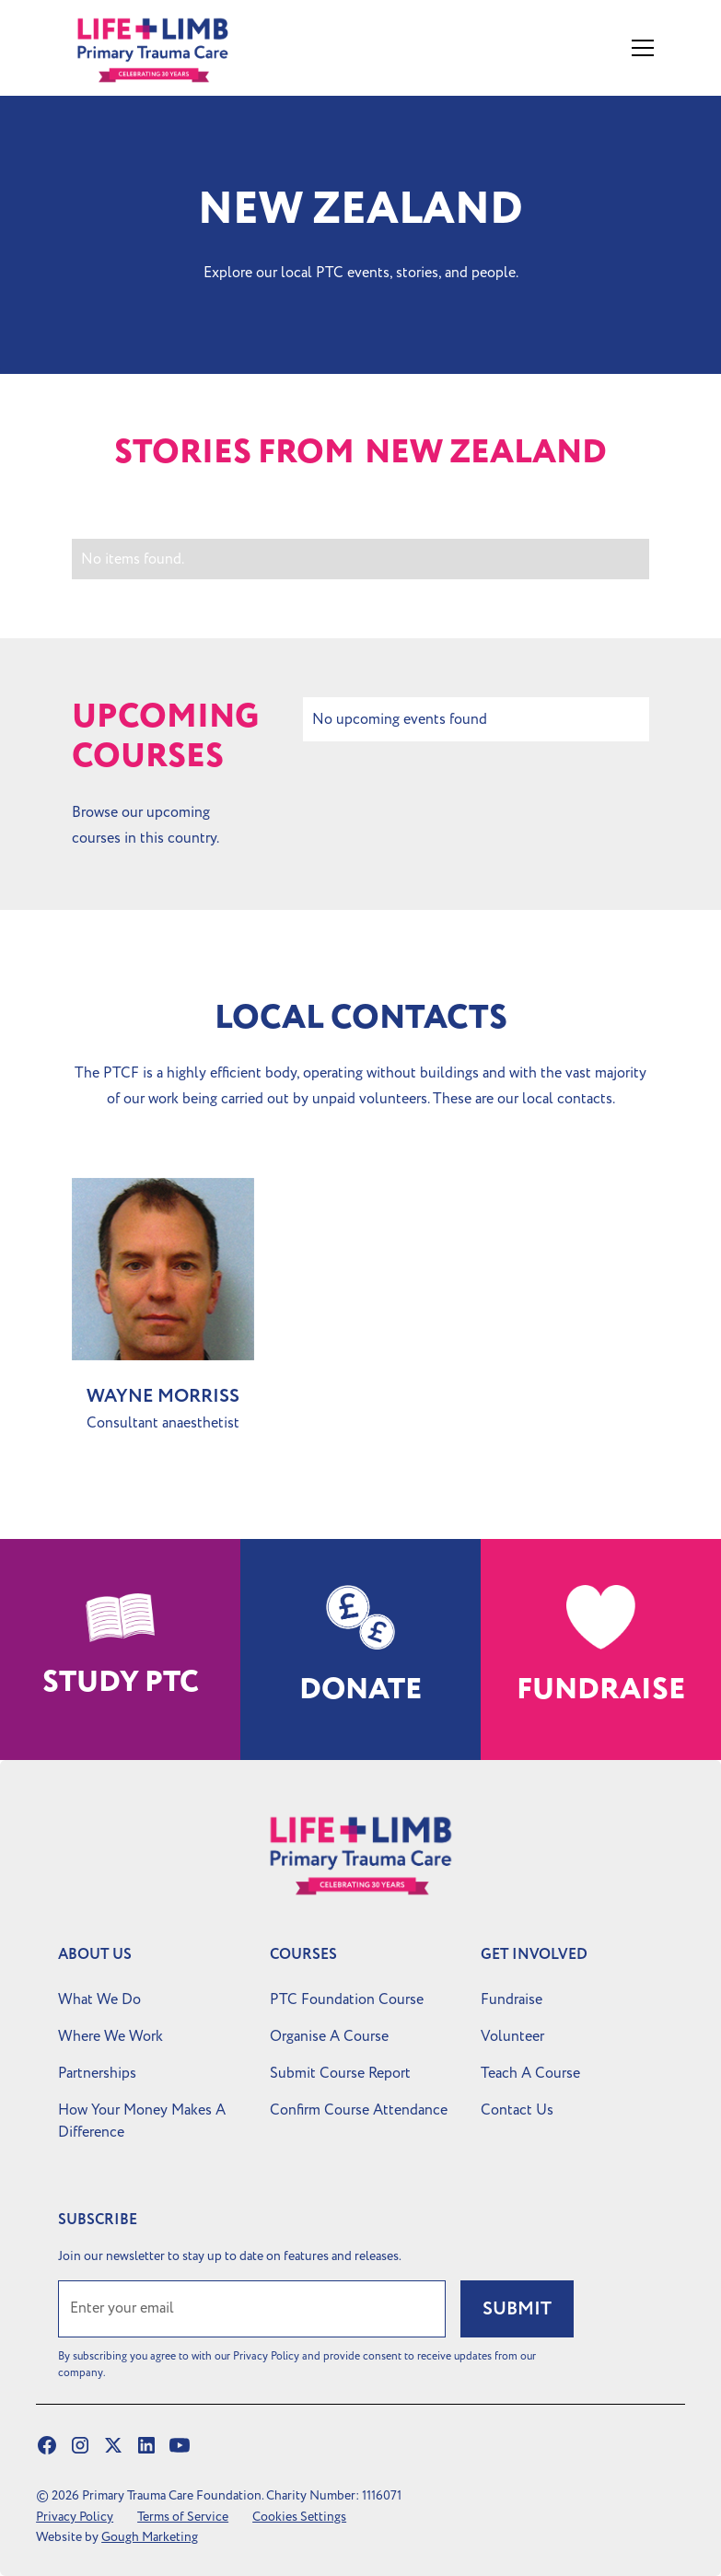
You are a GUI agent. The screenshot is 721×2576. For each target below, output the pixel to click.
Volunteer (512, 2036)
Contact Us (517, 2110)
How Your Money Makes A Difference (142, 2121)
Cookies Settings (299, 2516)
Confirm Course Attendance (359, 2110)
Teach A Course (530, 2073)
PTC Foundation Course (347, 1999)
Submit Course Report (340, 2073)
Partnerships (97, 2073)
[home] (173, 48)
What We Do (99, 1999)
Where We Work (110, 2036)
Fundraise (511, 1999)
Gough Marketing (149, 2537)
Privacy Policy (74, 2516)
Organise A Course (329, 2036)
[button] (639, 48)
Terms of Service (182, 2516)
